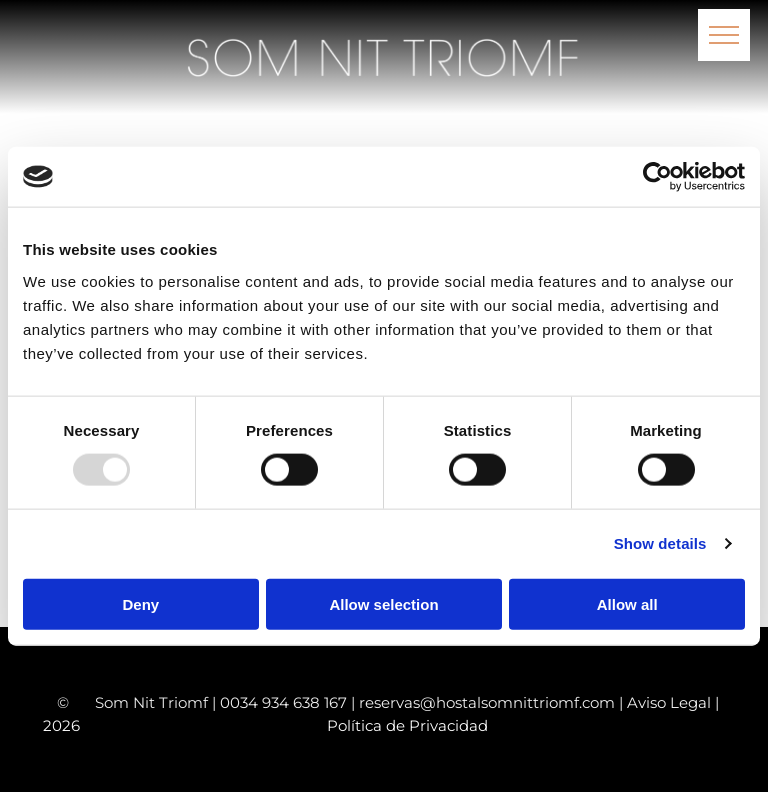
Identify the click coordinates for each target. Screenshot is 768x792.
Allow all (627, 603)
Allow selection (383, 603)
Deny (140, 603)
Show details (660, 543)
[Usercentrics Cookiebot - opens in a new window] (657, 177)
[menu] (724, 35)
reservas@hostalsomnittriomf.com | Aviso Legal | (539, 702)
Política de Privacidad (407, 725)
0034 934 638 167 (283, 702)
